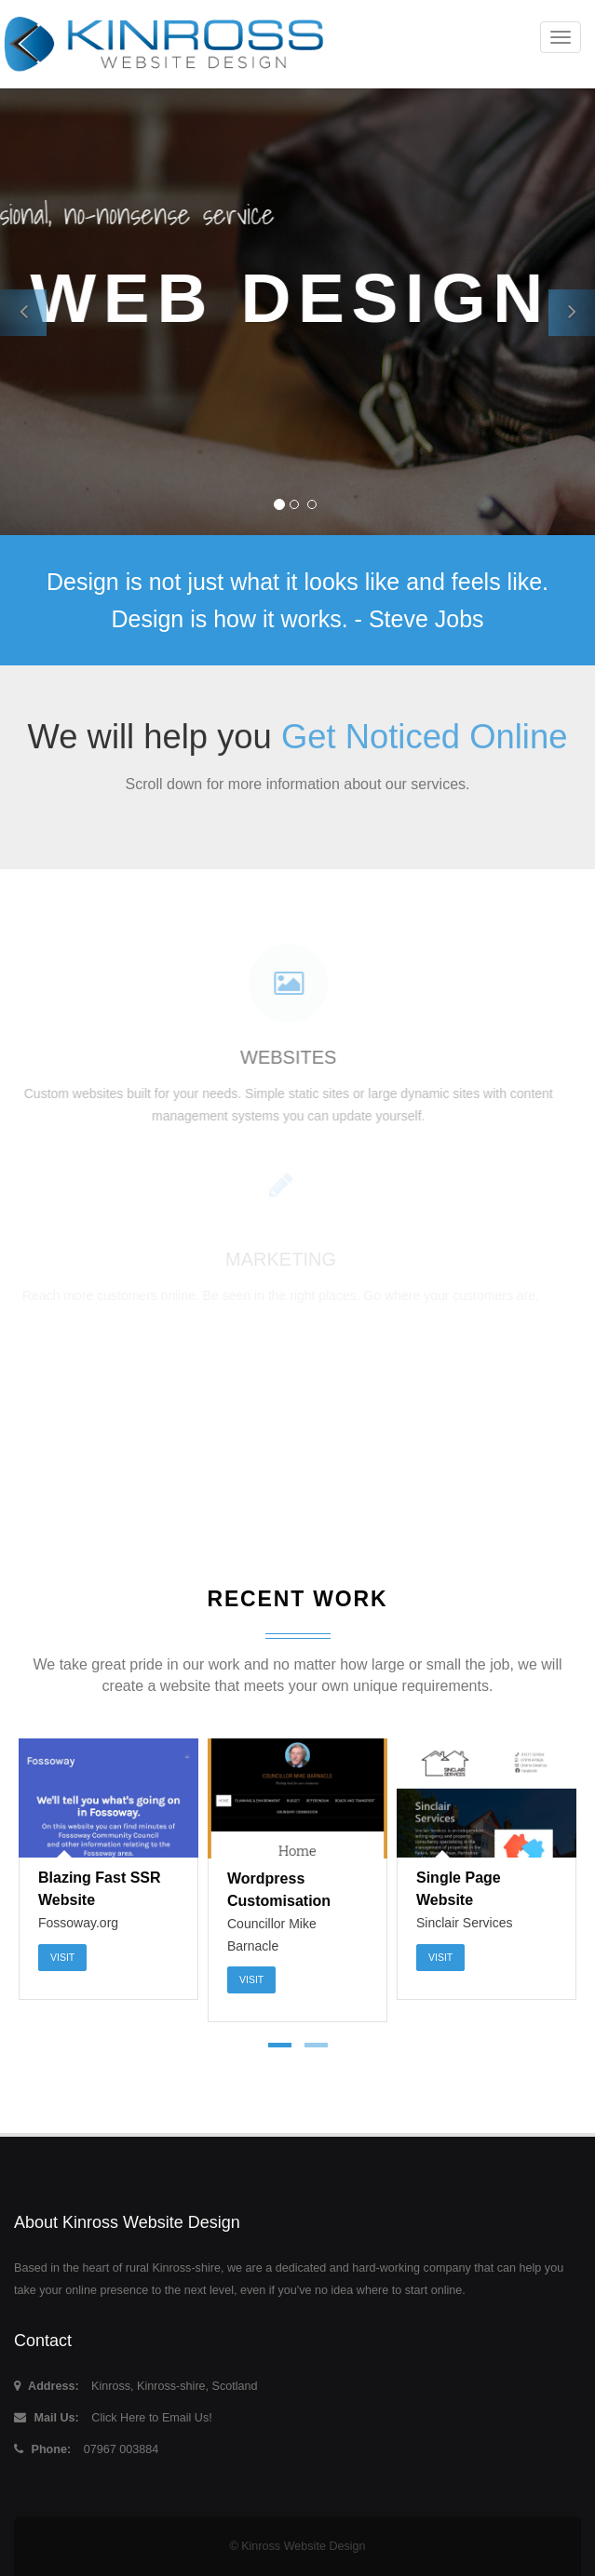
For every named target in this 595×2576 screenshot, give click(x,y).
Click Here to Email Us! (151, 2417)
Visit (62, 1957)
